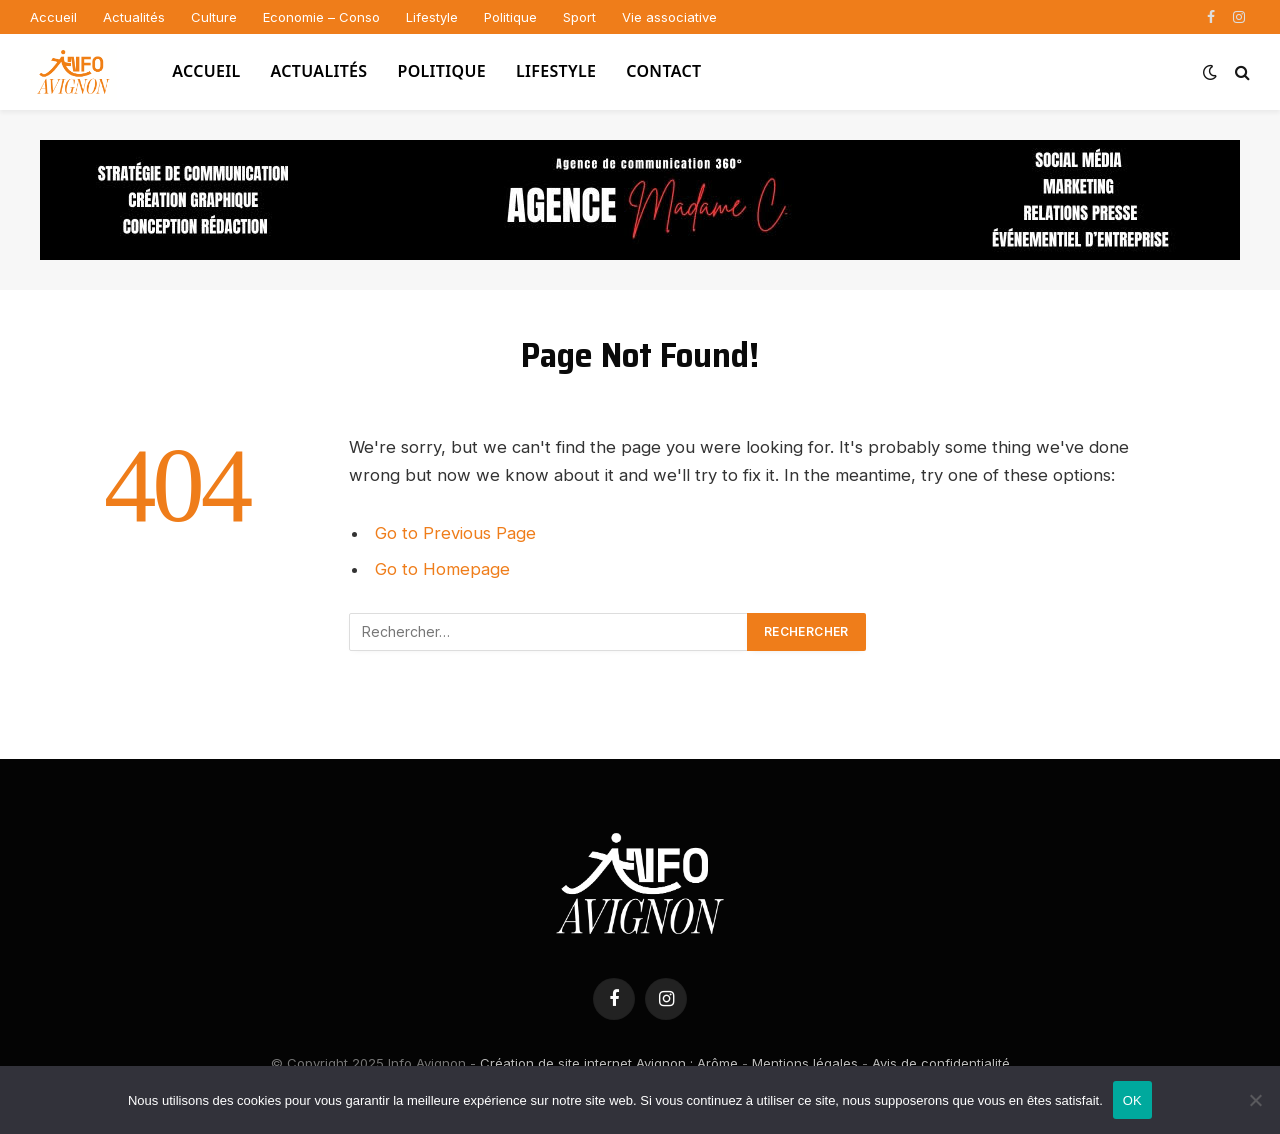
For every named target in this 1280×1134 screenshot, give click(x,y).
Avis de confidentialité (941, 1063)
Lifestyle (432, 17)
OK (1132, 1100)
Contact (663, 71)
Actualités (134, 17)
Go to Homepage (442, 569)
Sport (579, 17)
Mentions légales (805, 1063)
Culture (214, 17)
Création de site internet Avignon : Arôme (609, 1063)
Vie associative (669, 17)
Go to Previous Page (455, 533)
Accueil (53, 17)
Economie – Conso (321, 17)
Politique (510, 17)
